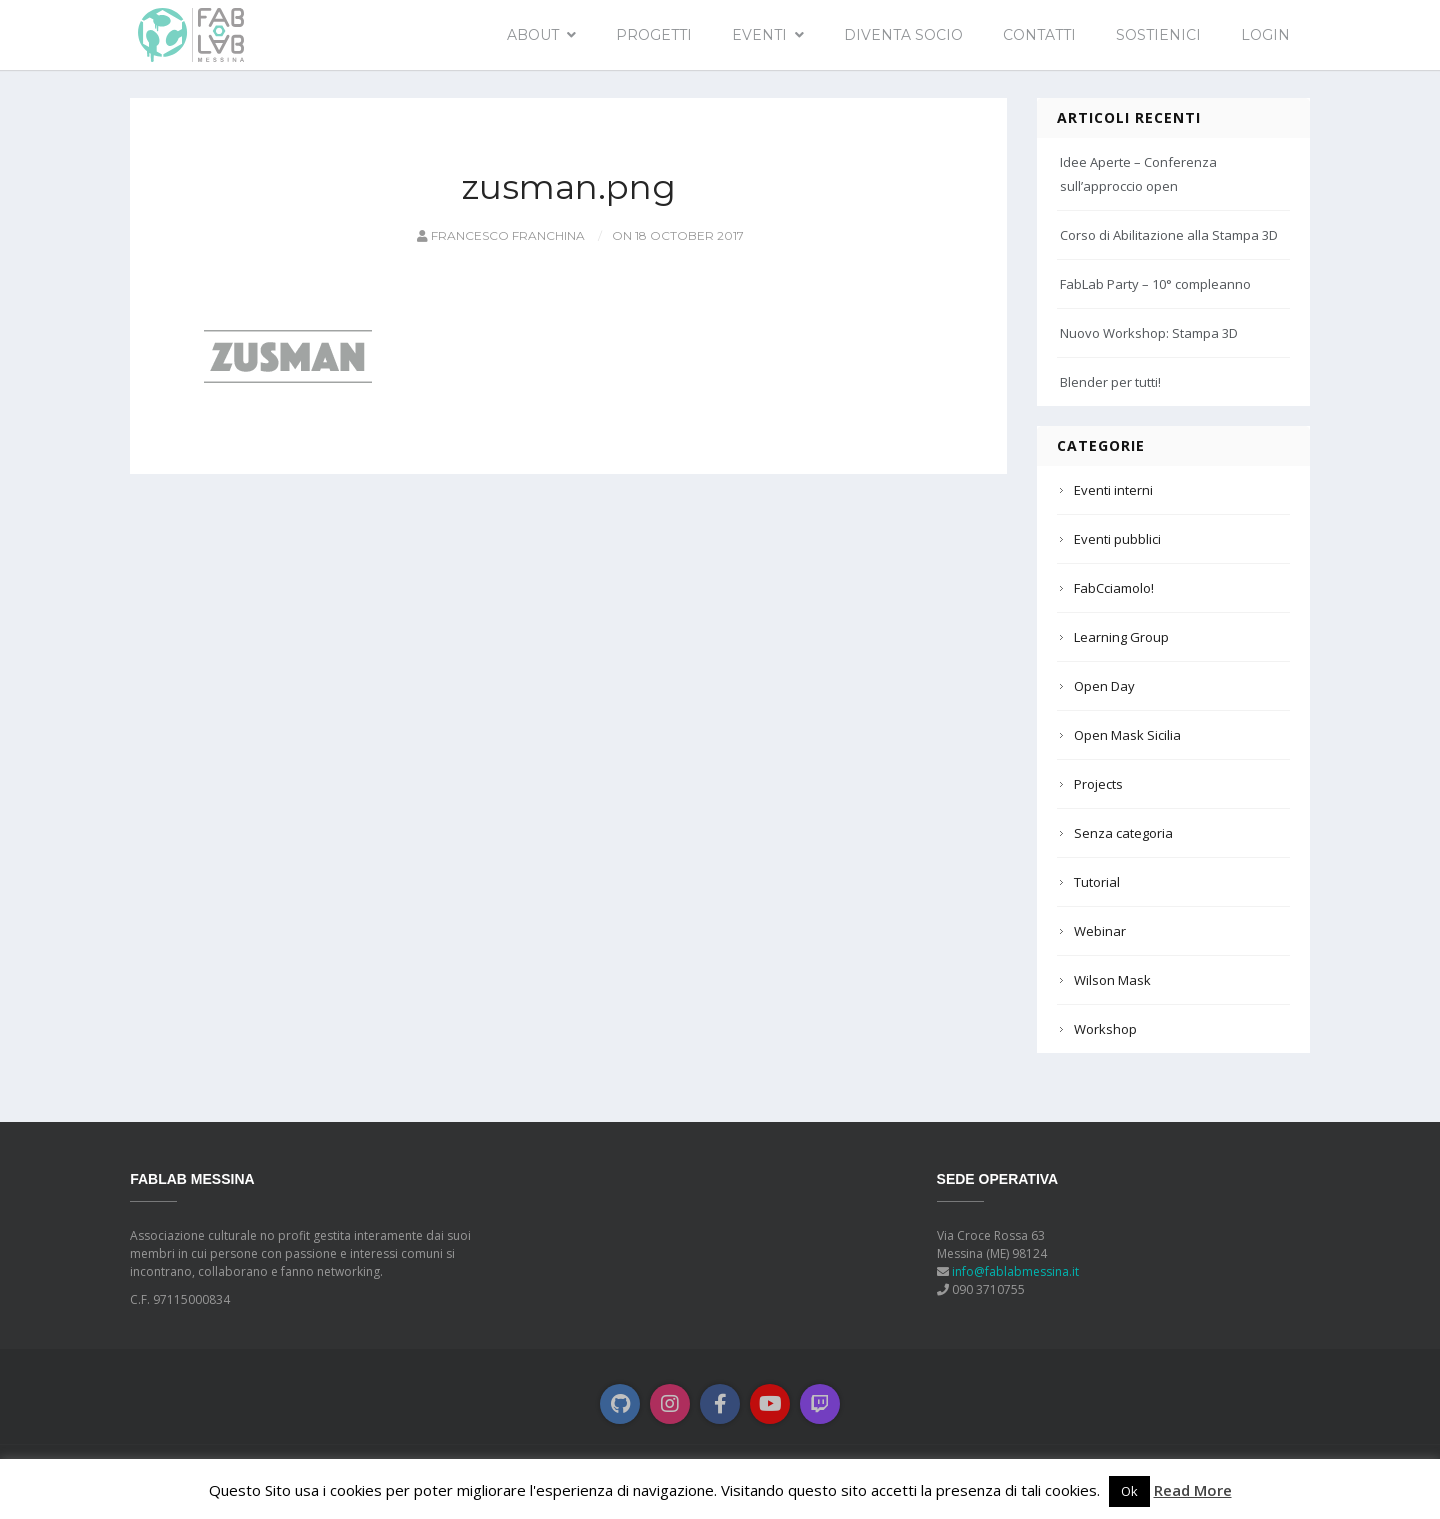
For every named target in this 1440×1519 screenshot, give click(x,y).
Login (1265, 35)
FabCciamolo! (1114, 588)
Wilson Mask (1112, 980)
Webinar (1100, 931)
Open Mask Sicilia (1127, 735)
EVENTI (759, 35)
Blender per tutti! (1110, 382)
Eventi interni (1113, 490)
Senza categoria (1123, 833)
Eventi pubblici (1117, 539)
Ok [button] (1129, 1491)
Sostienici (1158, 35)
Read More (1193, 1490)
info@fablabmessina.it (1015, 1271)
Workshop (1105, 1029)
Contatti (1039, 35)
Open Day (1104, 686)
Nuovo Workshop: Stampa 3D (1149, 333)
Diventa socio (903, 35)
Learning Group (1121, 637)
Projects (1098, 784)
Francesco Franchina (499, 235)
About (533, 35)
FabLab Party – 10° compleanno (1155, 284)
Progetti (654, 35)
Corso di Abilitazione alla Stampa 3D (1169, 235)
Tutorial (1097, 882)
